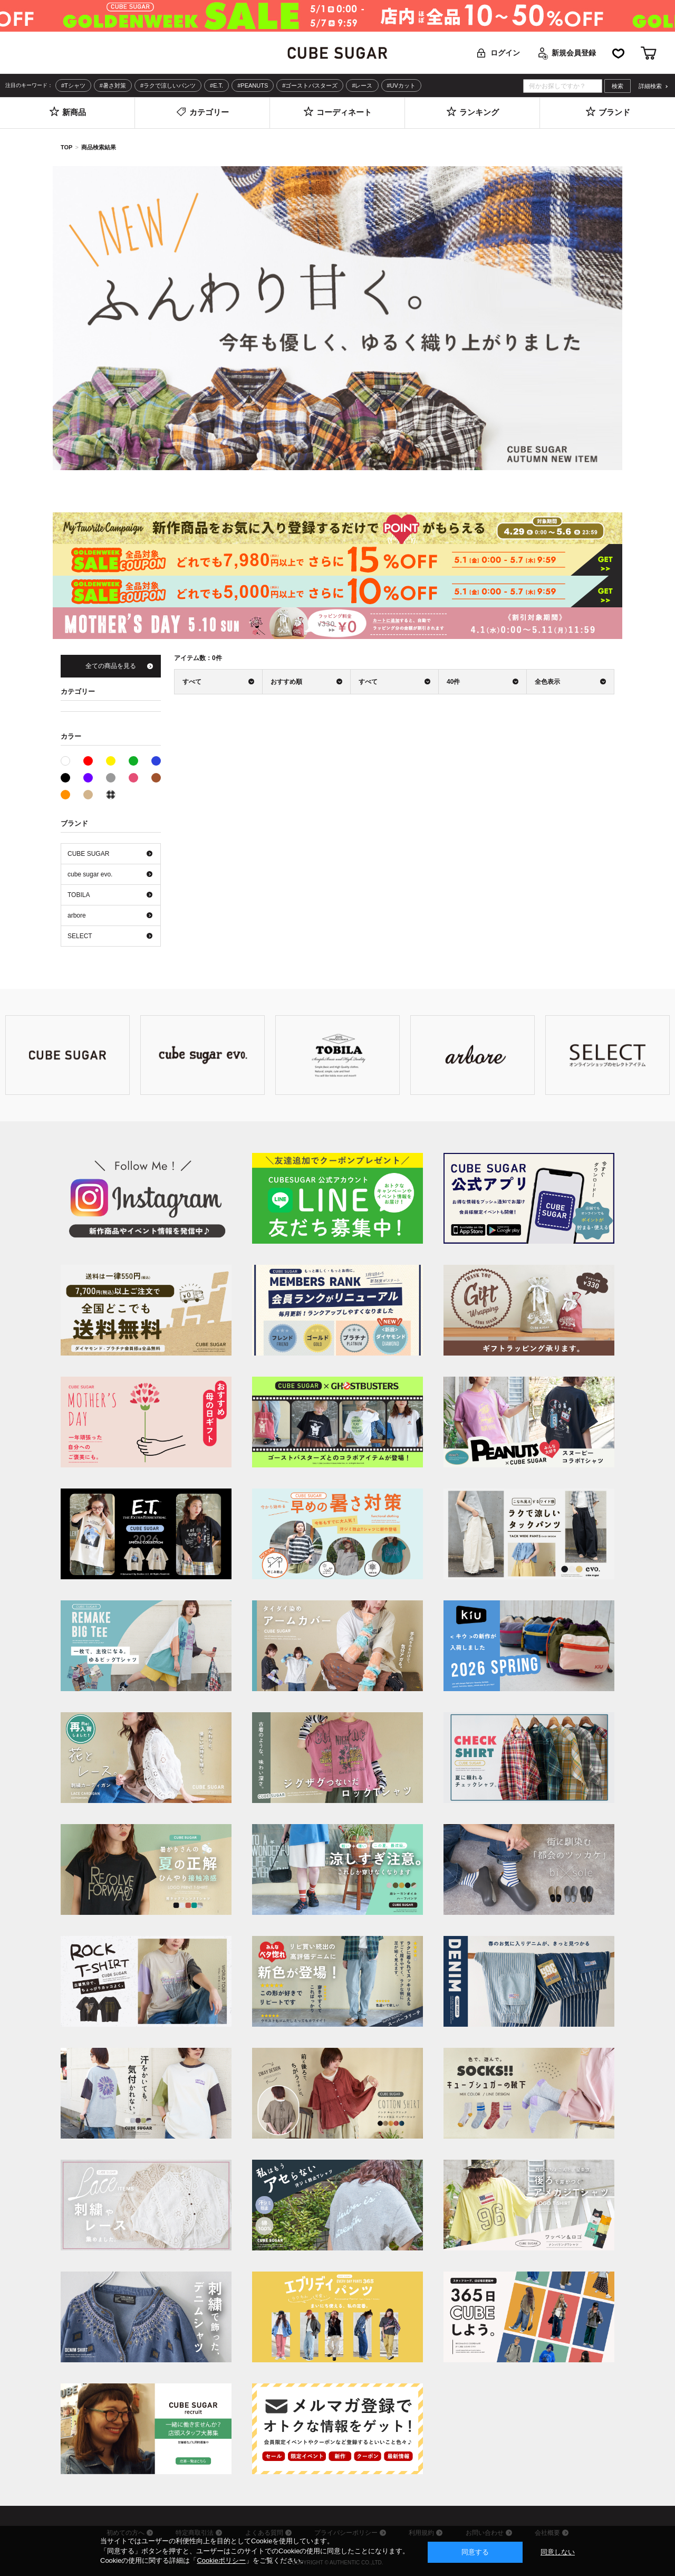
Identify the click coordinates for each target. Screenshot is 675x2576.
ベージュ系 (88, 794)
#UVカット (401, 85)
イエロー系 (110, 761)
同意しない (558, 2552)
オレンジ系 (65, 794)
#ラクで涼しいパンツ (168, 85)
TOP (66, 147)
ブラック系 (65, 778)
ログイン (505, 53)
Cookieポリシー (221, 2560)
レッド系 (88, 761)
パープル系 (88, 778)
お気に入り (618, 53)
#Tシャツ (73, 85)
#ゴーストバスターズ (310, 85)
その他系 (110, 794)
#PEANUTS (252, 85)
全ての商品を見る (110, 666)
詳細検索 (650, 86)
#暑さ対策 (113, 85)
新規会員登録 (574, 53)
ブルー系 (156, 761)
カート (649, 53)
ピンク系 (133, 778)
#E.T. (216, 85)
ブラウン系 (156, 778)
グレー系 (110, 778)
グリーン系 (133, 761)
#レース (362, 85)
